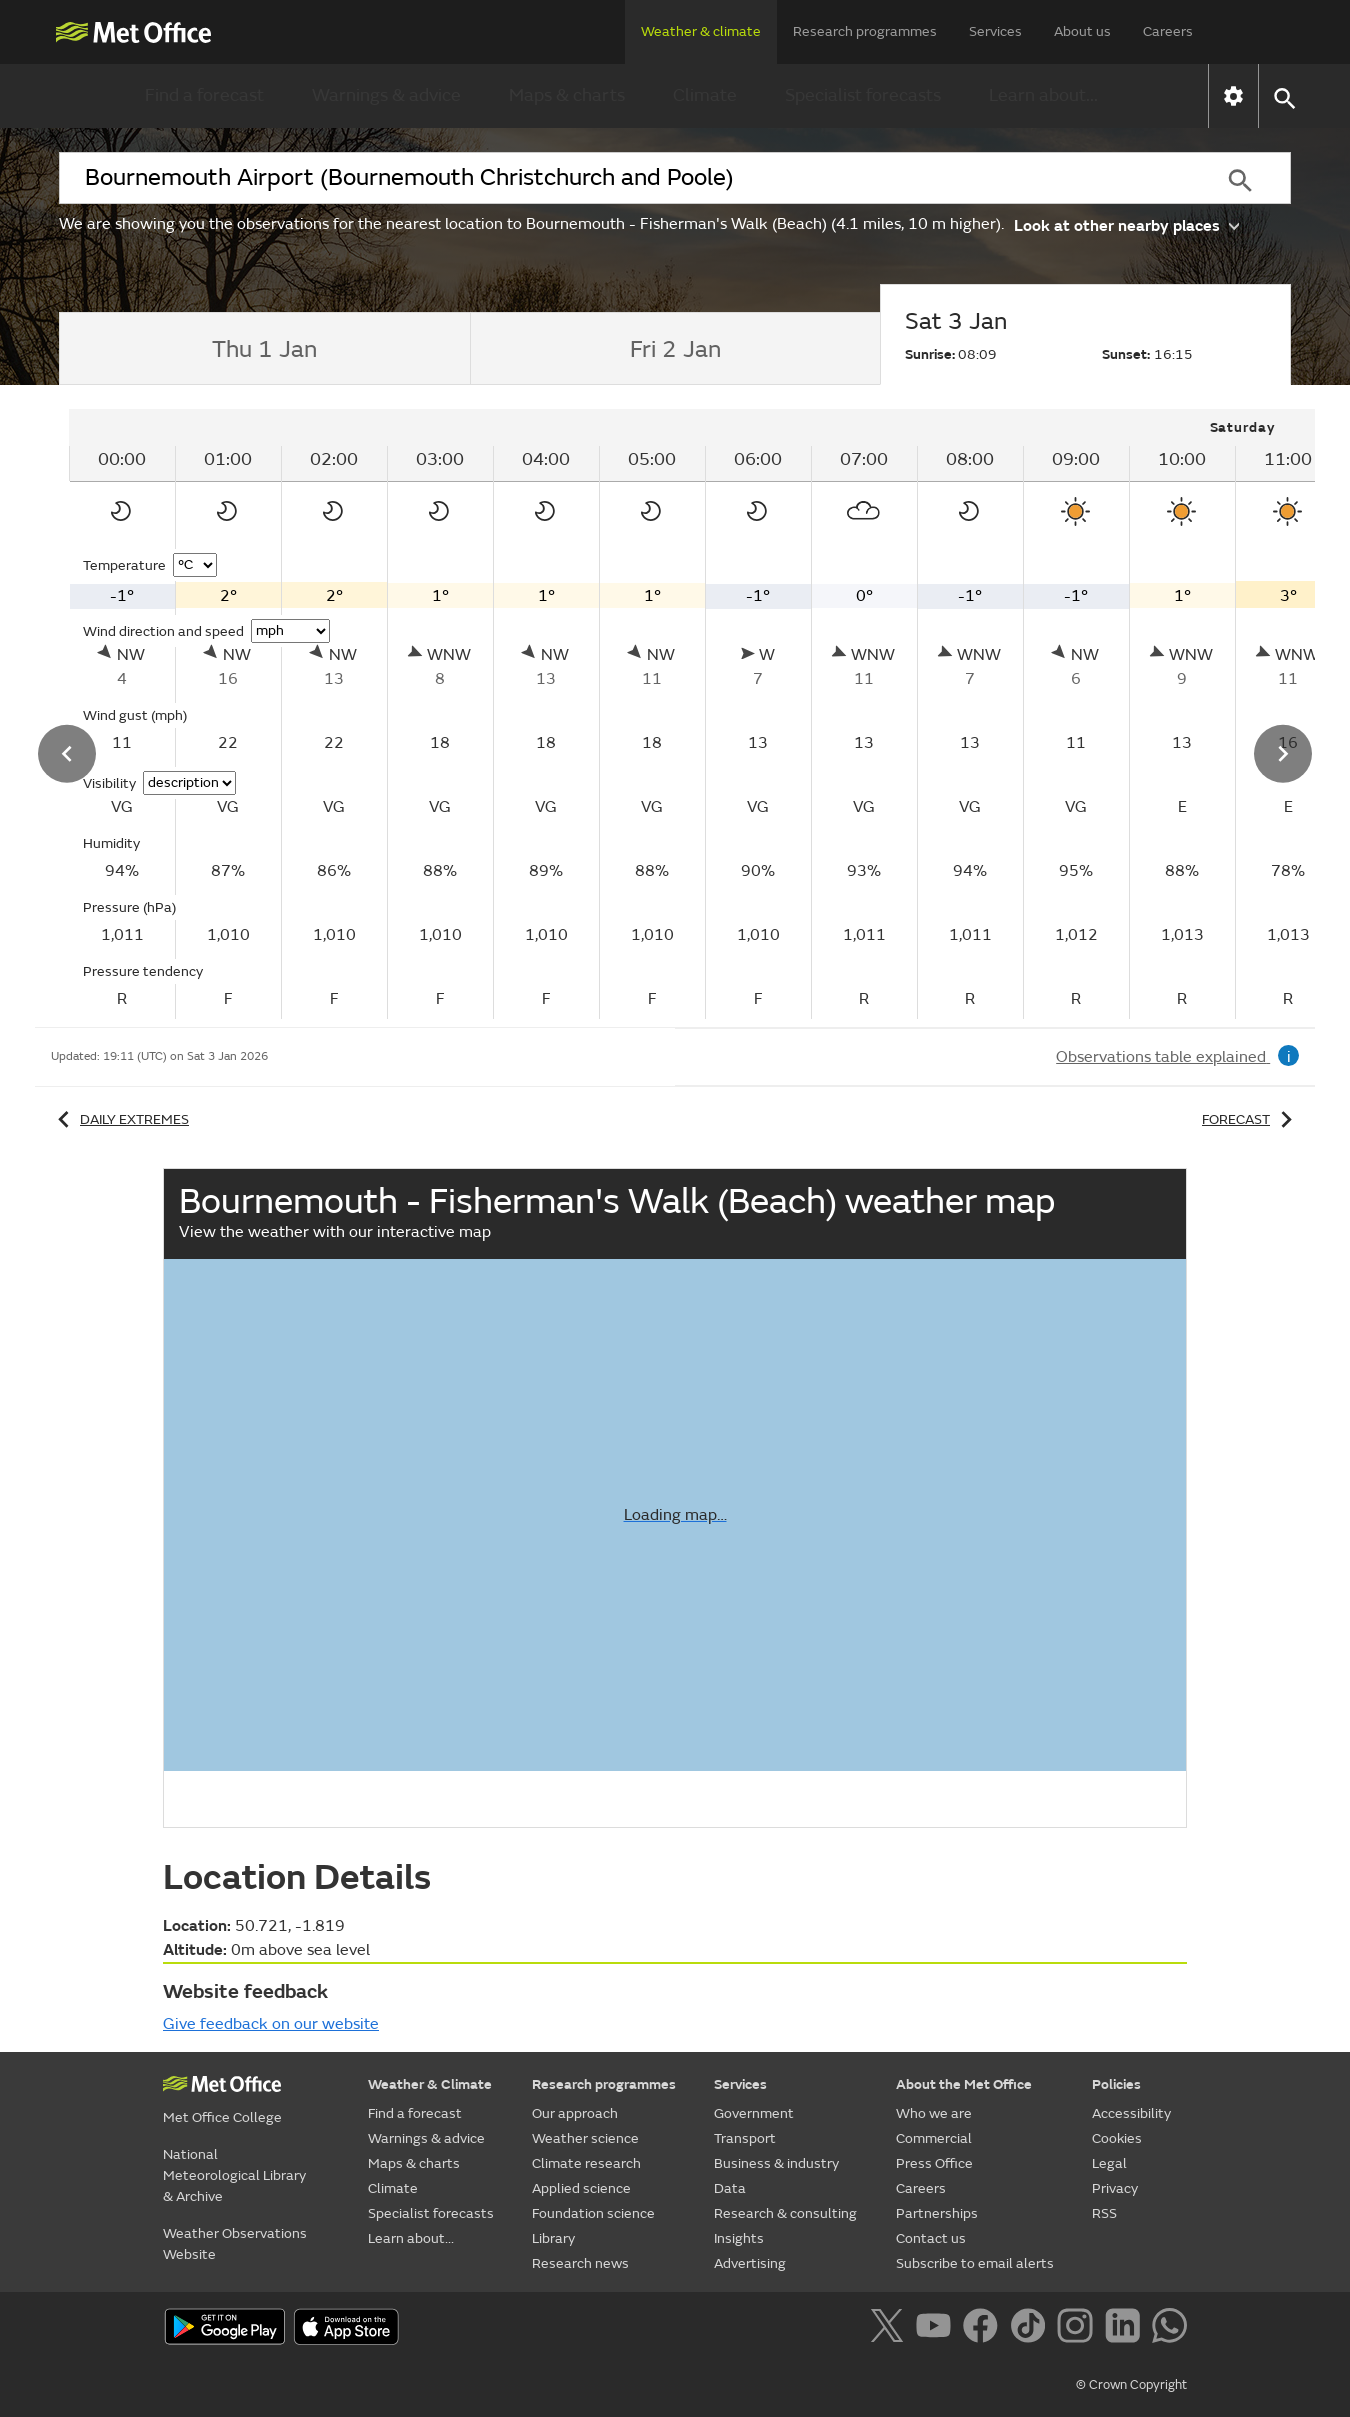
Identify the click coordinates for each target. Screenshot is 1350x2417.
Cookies (1117, 2138)
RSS (1104, 2213)
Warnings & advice (386, 95)
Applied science (581, 2188)
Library (553, 2238)
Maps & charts (567, 95)
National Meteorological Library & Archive (234, 2175)
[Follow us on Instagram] (1078, 2329)
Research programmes (865, 31)
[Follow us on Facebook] (984, 2329)
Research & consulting (785, 2213)
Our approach (575, 2113)
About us (1082, 31)
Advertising (750, 2263)
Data (730, 2188)
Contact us (931, 2238)
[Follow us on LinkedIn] (1126, 2329)
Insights (739, 2238)
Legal (1109, 2163)
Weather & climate (701, 31)
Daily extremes (120, 1119)
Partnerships (937, 2213)
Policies (1116, 2084)
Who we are (934, 2113)
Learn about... (1043, 95)
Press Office (934, 2163)
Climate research (586, 2163)
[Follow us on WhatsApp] (1169, 2329)
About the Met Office (964, 2084)
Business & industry (776, 2163)
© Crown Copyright (1131, 2385)
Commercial (934, 2138)
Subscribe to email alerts (975, 2263)
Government (754, 2113)
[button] (1283, 96)
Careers (1168, 31)
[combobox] (624, 178)
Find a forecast (204, 95)
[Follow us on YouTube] (937, 2329)
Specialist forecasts (863, 95)
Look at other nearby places (1126, 224)
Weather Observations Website (235, 2244)
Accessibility (1131, 2113)
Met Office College (222, 2117)
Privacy (1115, 2188)
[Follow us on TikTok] (1031, 2329)
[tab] (264, 349)
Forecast (1250, 1119)
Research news (580, 2263)
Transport (745, 2138)
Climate (705, 95)
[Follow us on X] (890, 2329)
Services (995, 31)
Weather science (585, 2138)
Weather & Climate (430, 2084)
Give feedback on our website (271, 2024)
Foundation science (593, 2213)
